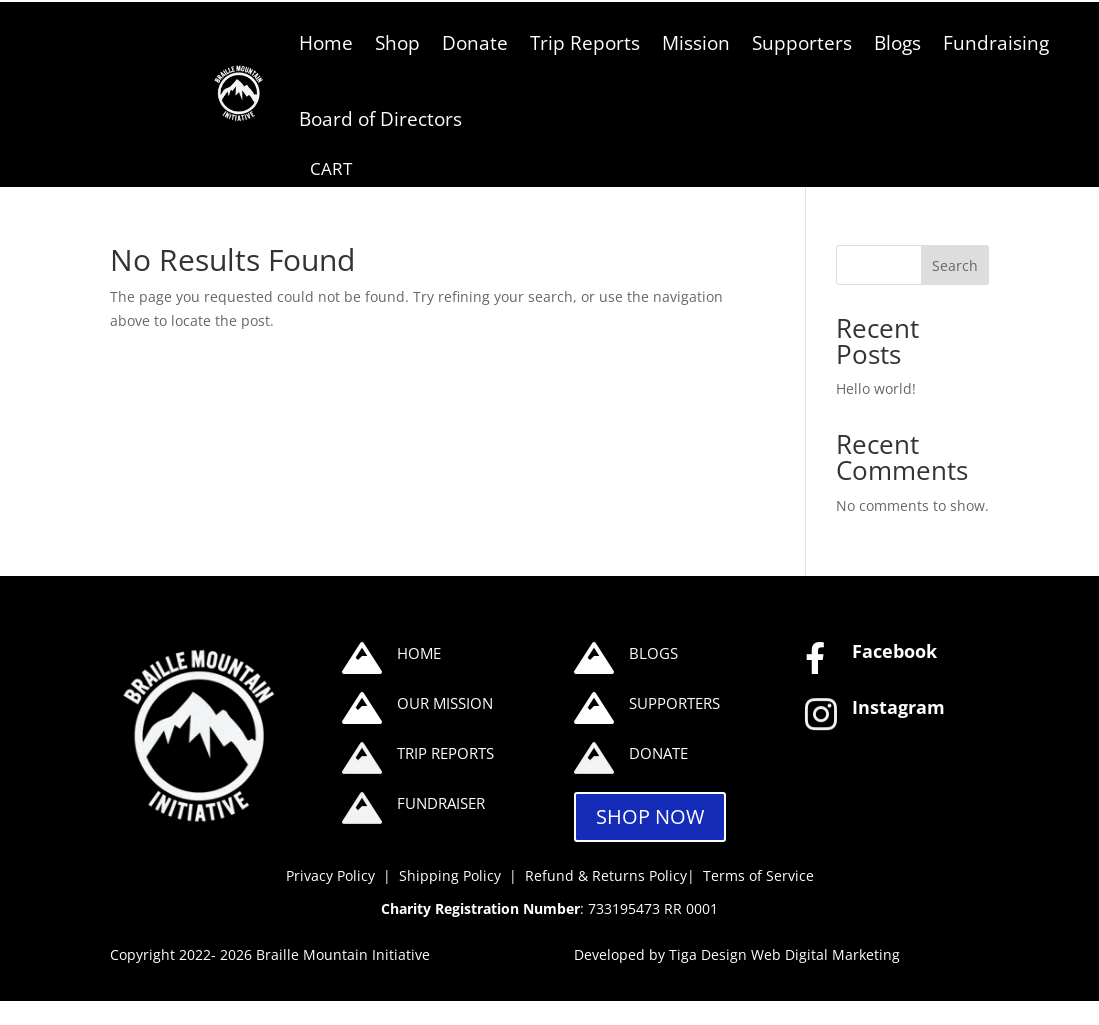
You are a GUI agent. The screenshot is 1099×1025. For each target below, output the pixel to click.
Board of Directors (380, 118)
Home (326, 42)
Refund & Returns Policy (606, 875)
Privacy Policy (330, 875)
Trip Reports (585, 42)
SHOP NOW (650, 816)
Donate (475, 42)
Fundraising (996, 42)
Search (955, 265)
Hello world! (876, 388)
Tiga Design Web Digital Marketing (784, 954)
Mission (696, 42)
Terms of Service (758, 875)
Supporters (802, 42)
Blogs (897, 42)
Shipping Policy (452, 875)
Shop (397, 42)
